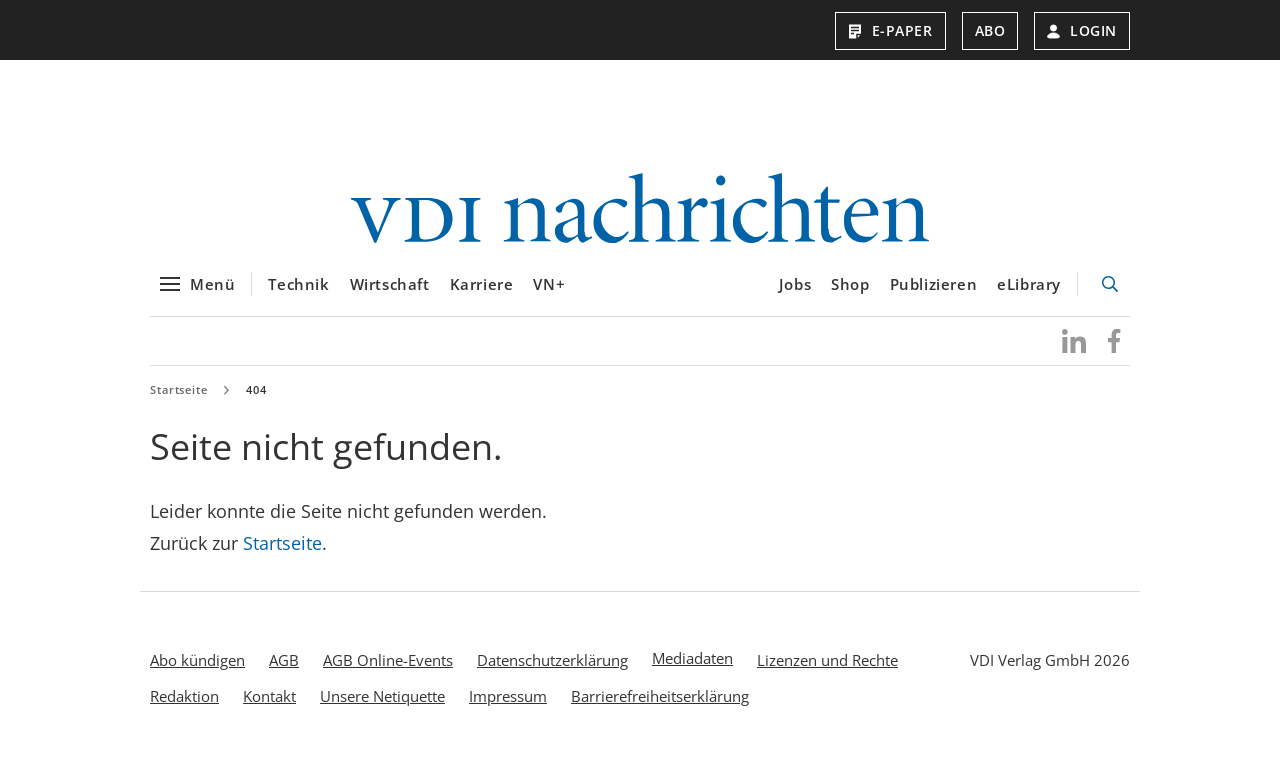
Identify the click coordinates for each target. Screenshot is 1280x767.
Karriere (482, 287)
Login (1082, 30)
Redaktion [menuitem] (184, 699)
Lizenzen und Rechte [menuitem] (827, 663)
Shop (850, 287)
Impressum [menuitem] (508, 699)
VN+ (549, 287)
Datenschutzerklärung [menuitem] (552, 663)
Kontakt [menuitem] (269, 699)
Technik (298, 287)
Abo (990, 30)
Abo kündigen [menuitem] (197, 663)
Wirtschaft (390, 287)
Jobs (795, 287)
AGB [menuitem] (284, 663)
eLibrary (1029, 287)
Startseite (179, 392)
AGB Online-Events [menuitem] (388, 663)
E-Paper (890, 30)
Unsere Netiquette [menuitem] (382, 699)
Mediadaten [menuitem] (692, 661)
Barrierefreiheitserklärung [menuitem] (660, 699)
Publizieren (934, 287)
